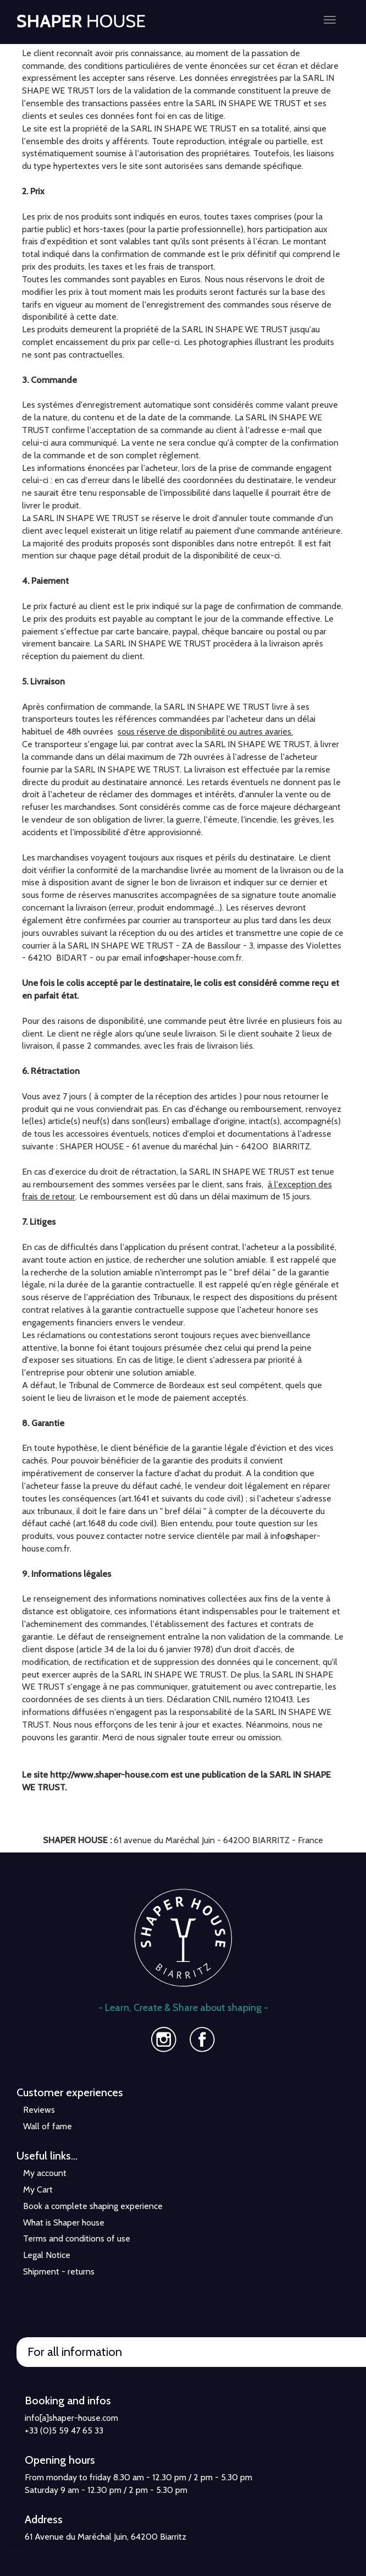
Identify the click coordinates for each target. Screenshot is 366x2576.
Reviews (39, 2109)
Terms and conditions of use (76, 2238)
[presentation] (15, 2558)
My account (44, 2173)
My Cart (38, 2189)
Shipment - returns (59, 2271)
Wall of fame (47, 2126)
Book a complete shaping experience (93, 2206)
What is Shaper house (63, 2222)
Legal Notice (46, 2255)
